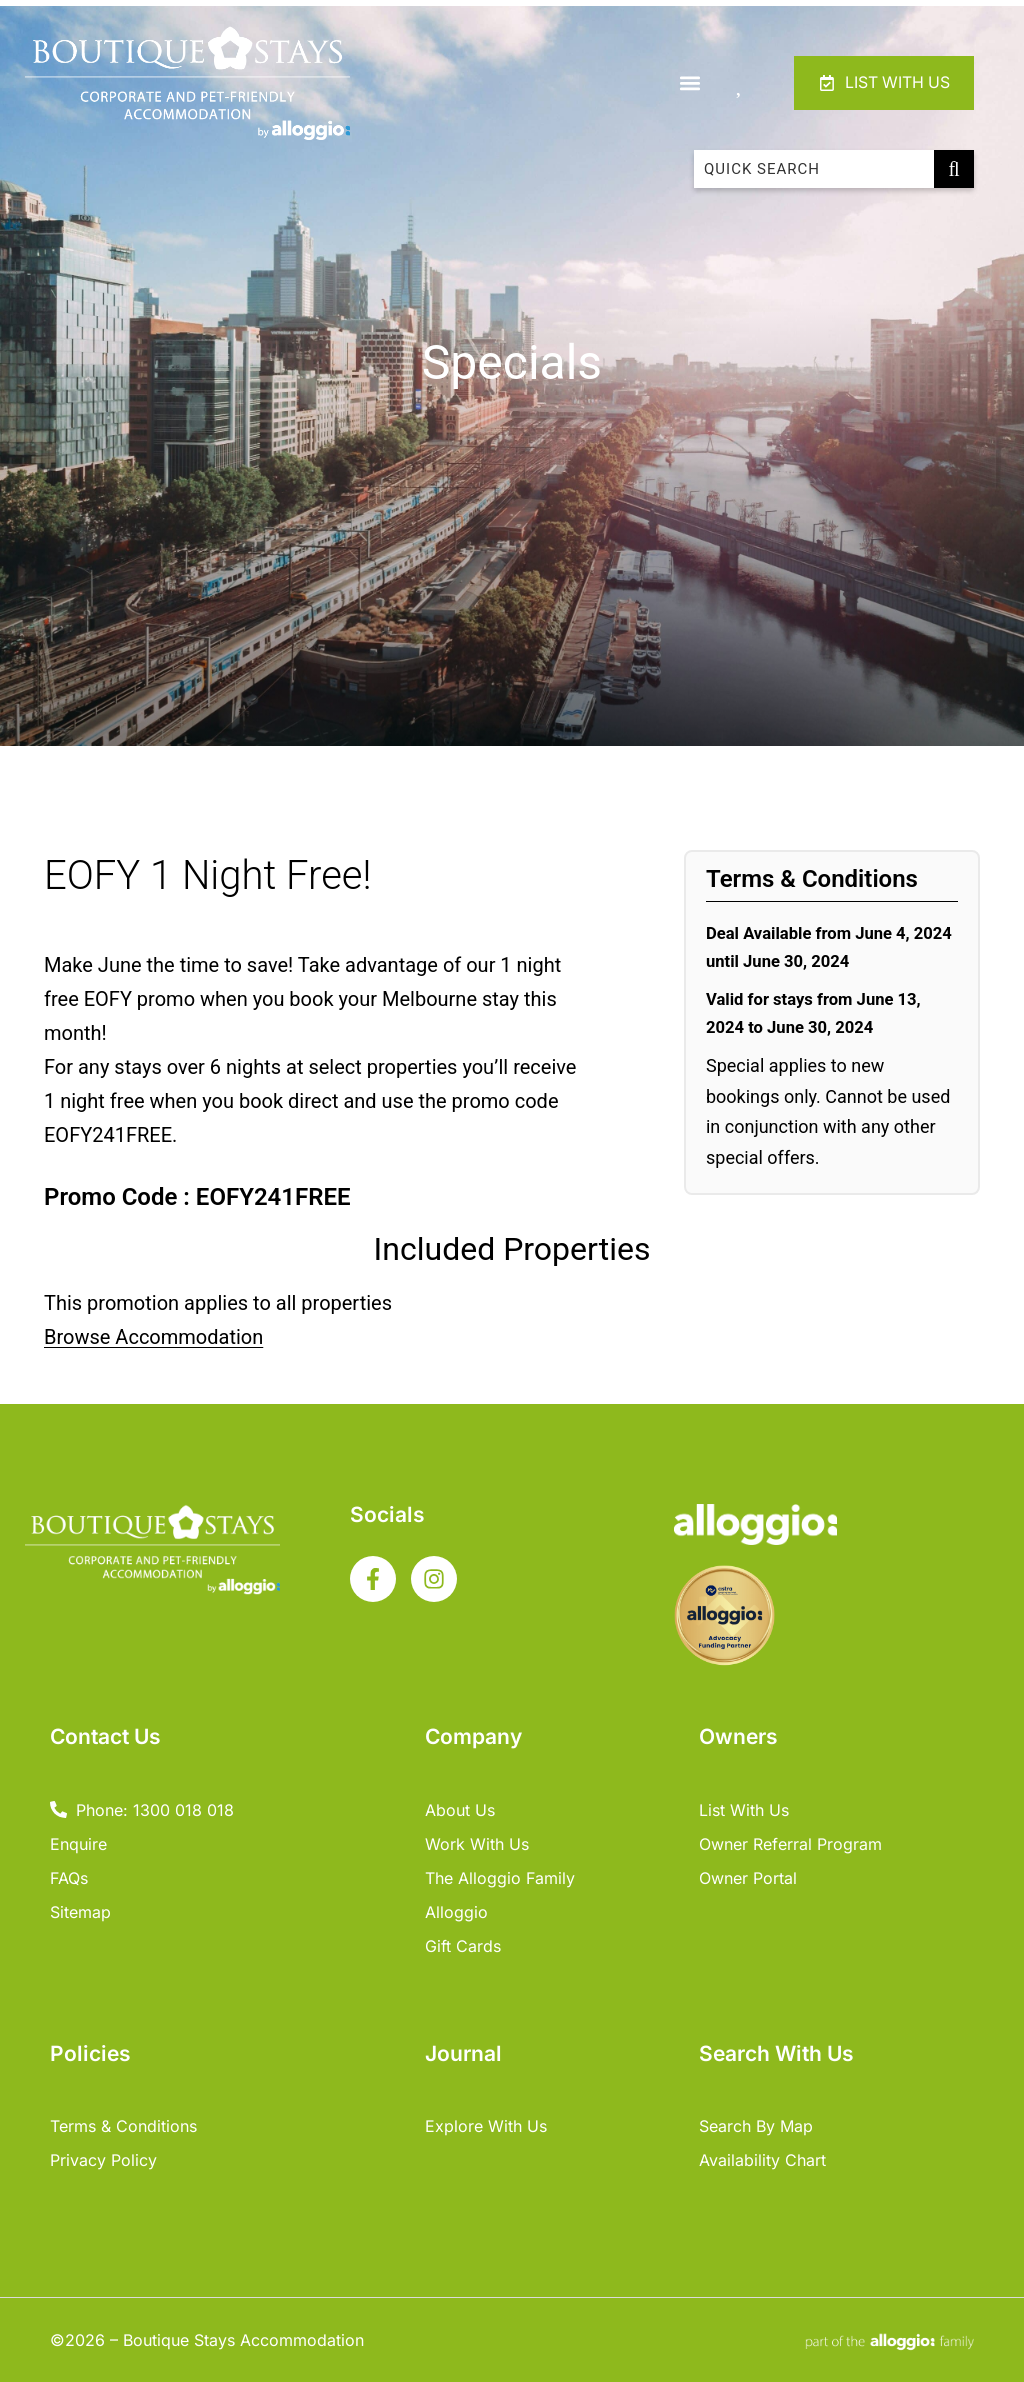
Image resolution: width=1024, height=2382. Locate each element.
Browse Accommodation (153, 1337)
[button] (686, 82)
